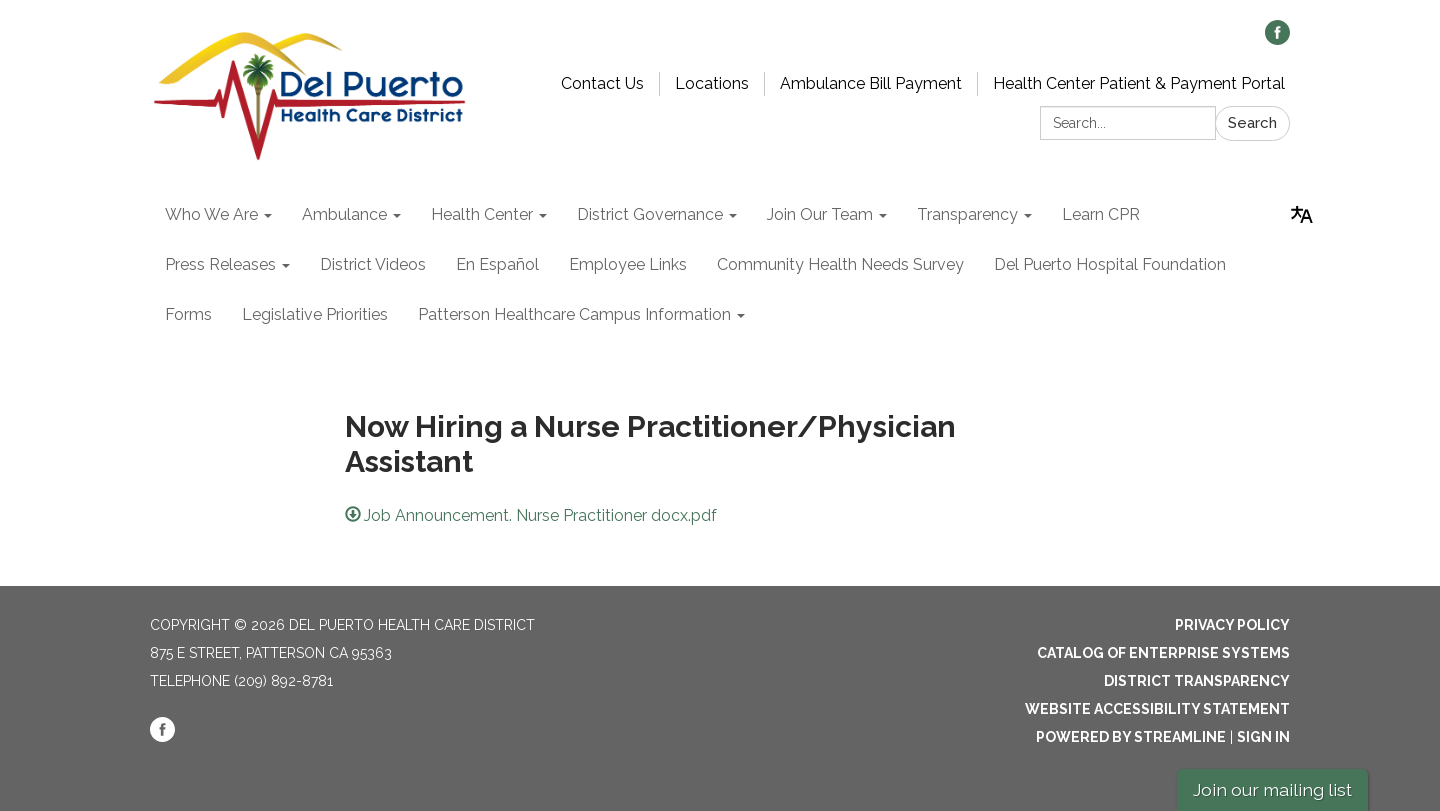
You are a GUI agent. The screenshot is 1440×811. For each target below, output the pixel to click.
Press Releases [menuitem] (220, 264)
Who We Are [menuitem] (211, 214)
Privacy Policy (1232, 625)
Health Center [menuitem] (482, 214)
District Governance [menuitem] (650, 214)
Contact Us (602, 83)
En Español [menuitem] (497, 264)
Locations (712, 83)
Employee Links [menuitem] (628, 264)
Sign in (1263, 737)
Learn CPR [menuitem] (1101, 214)
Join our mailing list (1272, 789)
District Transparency (1197, 681)
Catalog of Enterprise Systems (1163, 653)
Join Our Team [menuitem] (820, 214)
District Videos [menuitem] (373, 264)
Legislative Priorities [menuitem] (315, 314)
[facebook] (1277, 39)
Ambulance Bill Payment (871, 83)
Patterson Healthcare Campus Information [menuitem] (574, 314)
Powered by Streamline (1131, 737)
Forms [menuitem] (188, 314)
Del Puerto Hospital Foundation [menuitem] (1110, 264)
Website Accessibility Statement (1157, 709)
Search (1252, 123)
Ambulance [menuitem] (344, 214)
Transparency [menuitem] (967, 214)
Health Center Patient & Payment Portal (1139, 83)
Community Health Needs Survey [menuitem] (840, 264)
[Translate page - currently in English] (1302, 215)
